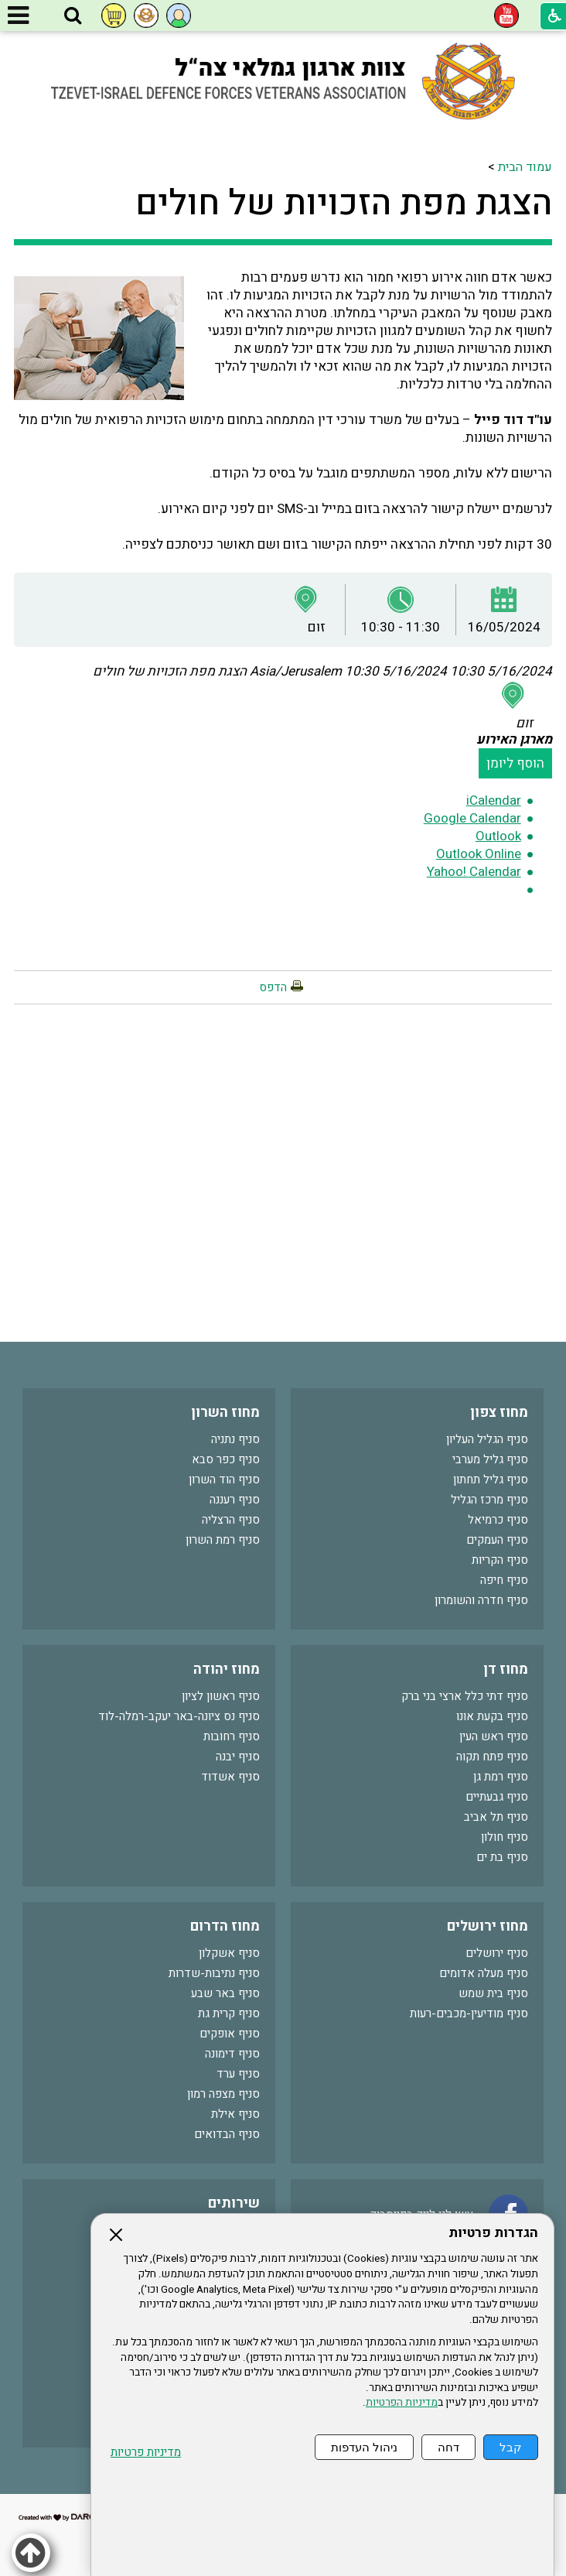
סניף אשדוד (230, 1776)
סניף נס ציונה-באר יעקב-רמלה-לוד (179, 1716)
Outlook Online (478, 854)
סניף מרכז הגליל (489, 1499)
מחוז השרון (225, 1412)
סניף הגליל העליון (487, 1439)
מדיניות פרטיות (146, 2452)
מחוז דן (505, 1669)
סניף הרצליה (231, 1519)
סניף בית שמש (493, 1993)
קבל (511, 2447)
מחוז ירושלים (487, 1926)
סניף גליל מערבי (490, 1459)
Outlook (498, 836)
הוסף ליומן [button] (515, 763)
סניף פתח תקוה (492, 1756)
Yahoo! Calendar (474, 871)
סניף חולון (504, 1837)
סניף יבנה (238, 1756)
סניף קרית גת (229, 2013)
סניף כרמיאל (498, 1519)
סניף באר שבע (225, 1993)
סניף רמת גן (500, 1776)
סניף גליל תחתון (490, 1479)
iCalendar (493, 800)
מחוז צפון (499, 1412)
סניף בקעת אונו (492, 1716)
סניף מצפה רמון (223, 2093)
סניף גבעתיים (496, 1796)
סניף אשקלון (229, 1953)
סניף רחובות (231, 1736)
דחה (448, 2447)
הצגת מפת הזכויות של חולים (343, 203)
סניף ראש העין (493, 1736)
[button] (72, 16)
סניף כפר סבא (226, 1459)
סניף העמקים (497, 1539)
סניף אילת (235, 2114)
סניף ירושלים (496, 1953)
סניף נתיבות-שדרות (214, 1973)
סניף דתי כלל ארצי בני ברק (464, 1696)
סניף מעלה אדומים (483, 1973)
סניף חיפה (504, 1580)
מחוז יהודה (226, 1669)
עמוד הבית (525, 167)
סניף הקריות (500, 1560)
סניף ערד (238, 2073)
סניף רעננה (235, 1499)
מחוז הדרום (225, 1926)
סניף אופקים (229, 2033)
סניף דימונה (232, 2053)
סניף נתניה (235, 1439)
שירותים (234, 2203)
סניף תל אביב (496, 1816)
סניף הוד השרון (224, 1479)
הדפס (273, 987)
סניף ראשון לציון (221, 1696)
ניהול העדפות (364, 2447)
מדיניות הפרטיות (402, 2402)
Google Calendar (472, 818)
